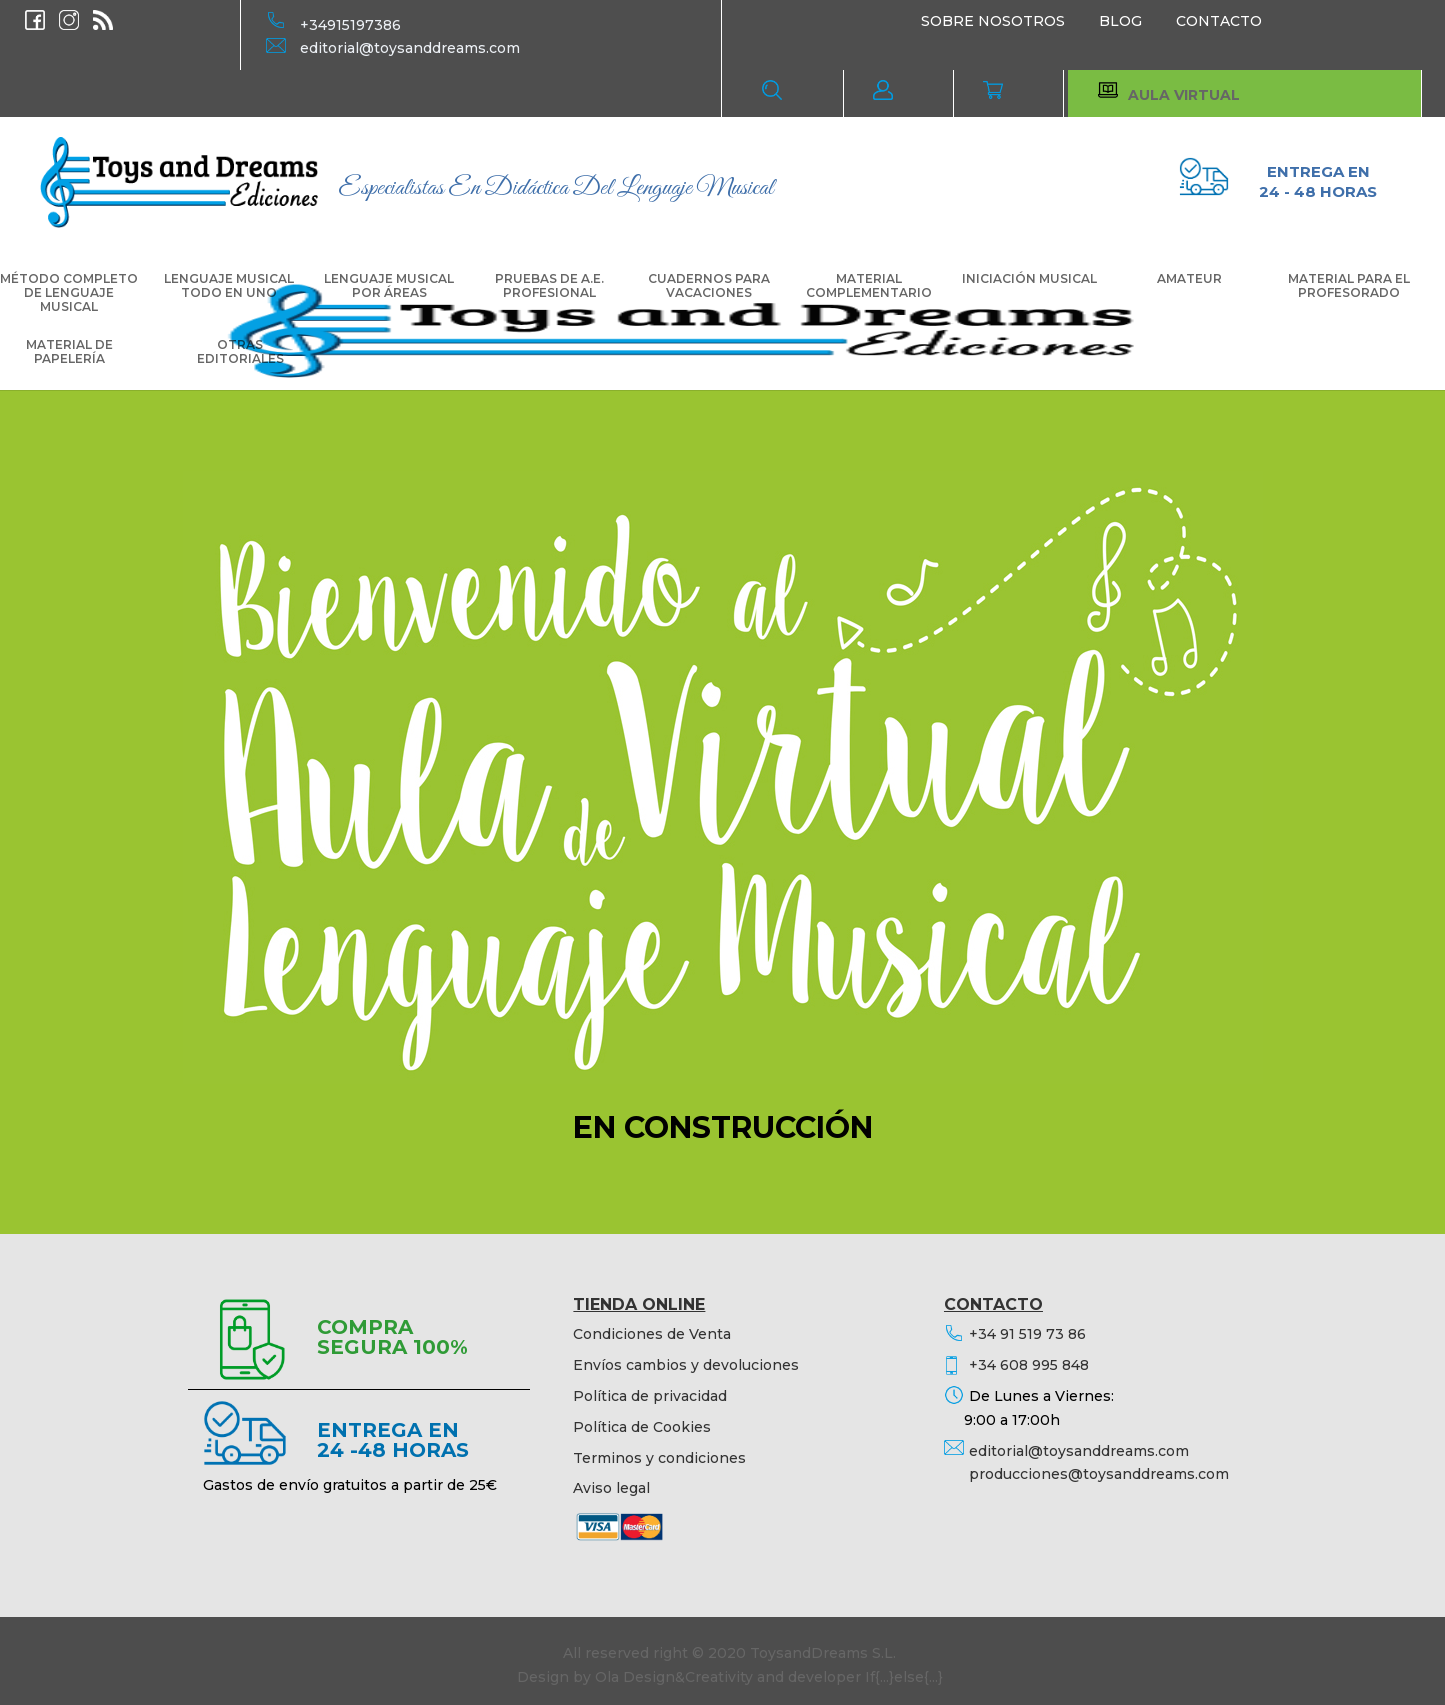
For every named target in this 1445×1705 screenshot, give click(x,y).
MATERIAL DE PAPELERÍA (69, 352)
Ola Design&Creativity (674, 1677)
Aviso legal (611, 1488)
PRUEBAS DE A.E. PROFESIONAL (549, 286)
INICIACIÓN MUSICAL (1029, 279)
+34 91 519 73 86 (1027, 1334)
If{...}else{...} (904, 1677)
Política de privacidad (650, 1396)
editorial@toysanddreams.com (410, 48)
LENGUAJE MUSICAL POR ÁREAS (389, 286)
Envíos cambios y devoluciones (686, 1365)
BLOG (1120, 21)
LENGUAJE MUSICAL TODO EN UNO (229, 286)
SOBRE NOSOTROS (993, 21)
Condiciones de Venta (652, 1334)
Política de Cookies (642, 1427)
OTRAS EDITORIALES (240, 352)
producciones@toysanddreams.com (1099, 1474)
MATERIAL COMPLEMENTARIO (869, 286)
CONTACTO (1219, 21)
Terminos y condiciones (659, 1458)
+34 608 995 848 (1029, 1365)
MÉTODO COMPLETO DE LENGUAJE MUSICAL (69, 293)
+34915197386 (350, 25)
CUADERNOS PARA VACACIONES (709, 286)
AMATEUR (1189, 279)
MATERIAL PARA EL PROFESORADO (1349, 286)
